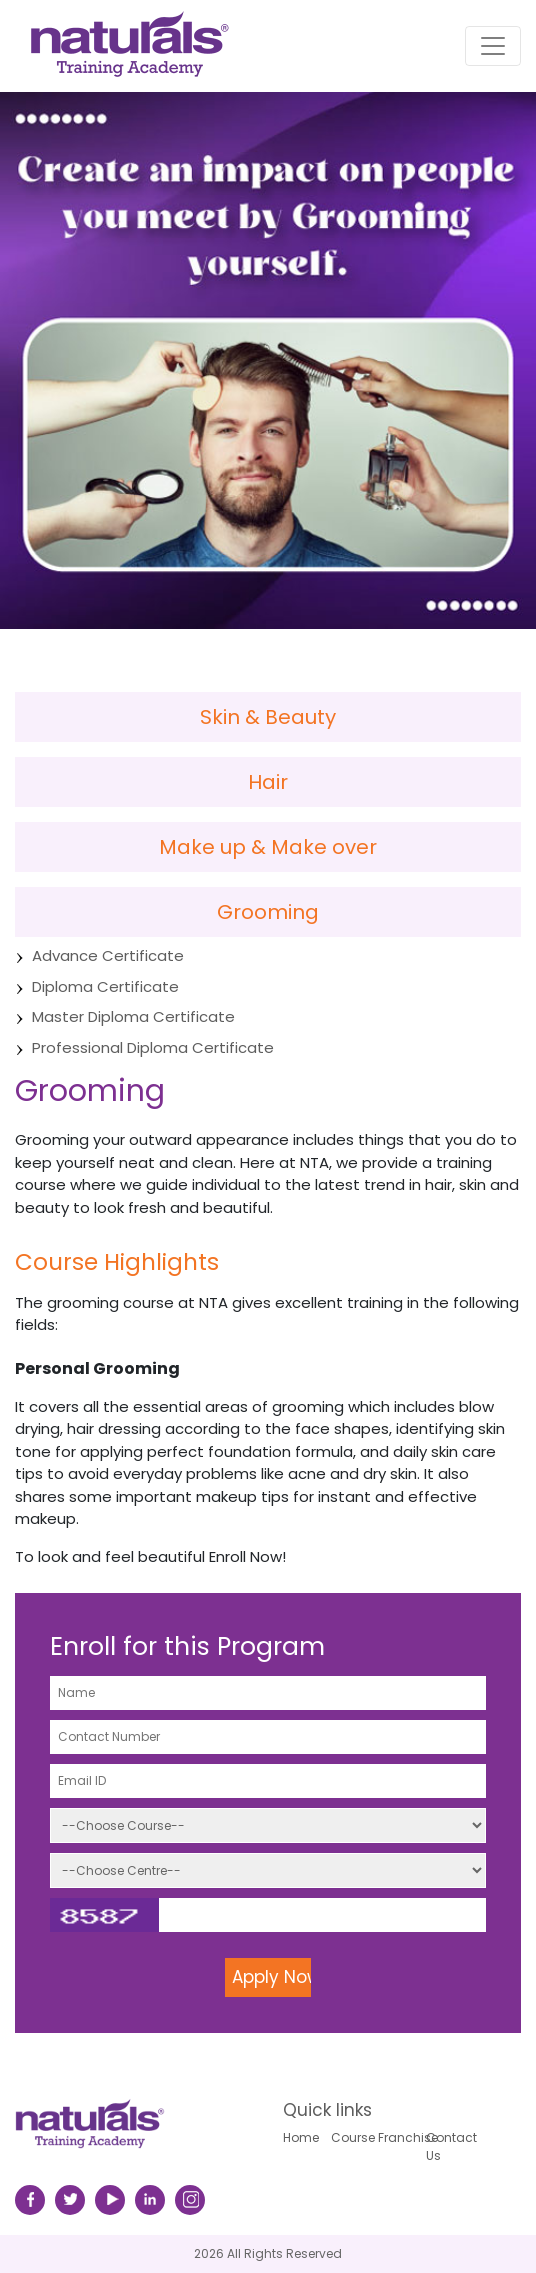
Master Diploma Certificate (133, 1016)
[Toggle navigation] (493, 46)
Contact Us (450, 2146)
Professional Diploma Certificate (153, 1047)
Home (301, 2137)
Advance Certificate (108, 955)
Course (353, 2137)
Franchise (402, 2137)
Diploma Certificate (105, 986)
